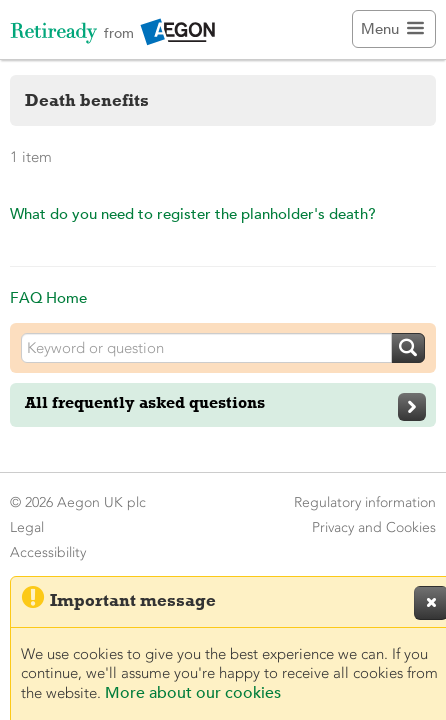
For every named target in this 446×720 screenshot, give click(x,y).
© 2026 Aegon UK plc (78, 502)
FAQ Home (48, 297)
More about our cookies (193, 693)
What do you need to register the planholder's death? (193, 213)
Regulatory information (365, 502)
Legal (27, 527)
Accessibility (48, 552)
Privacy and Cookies (374, 527)
